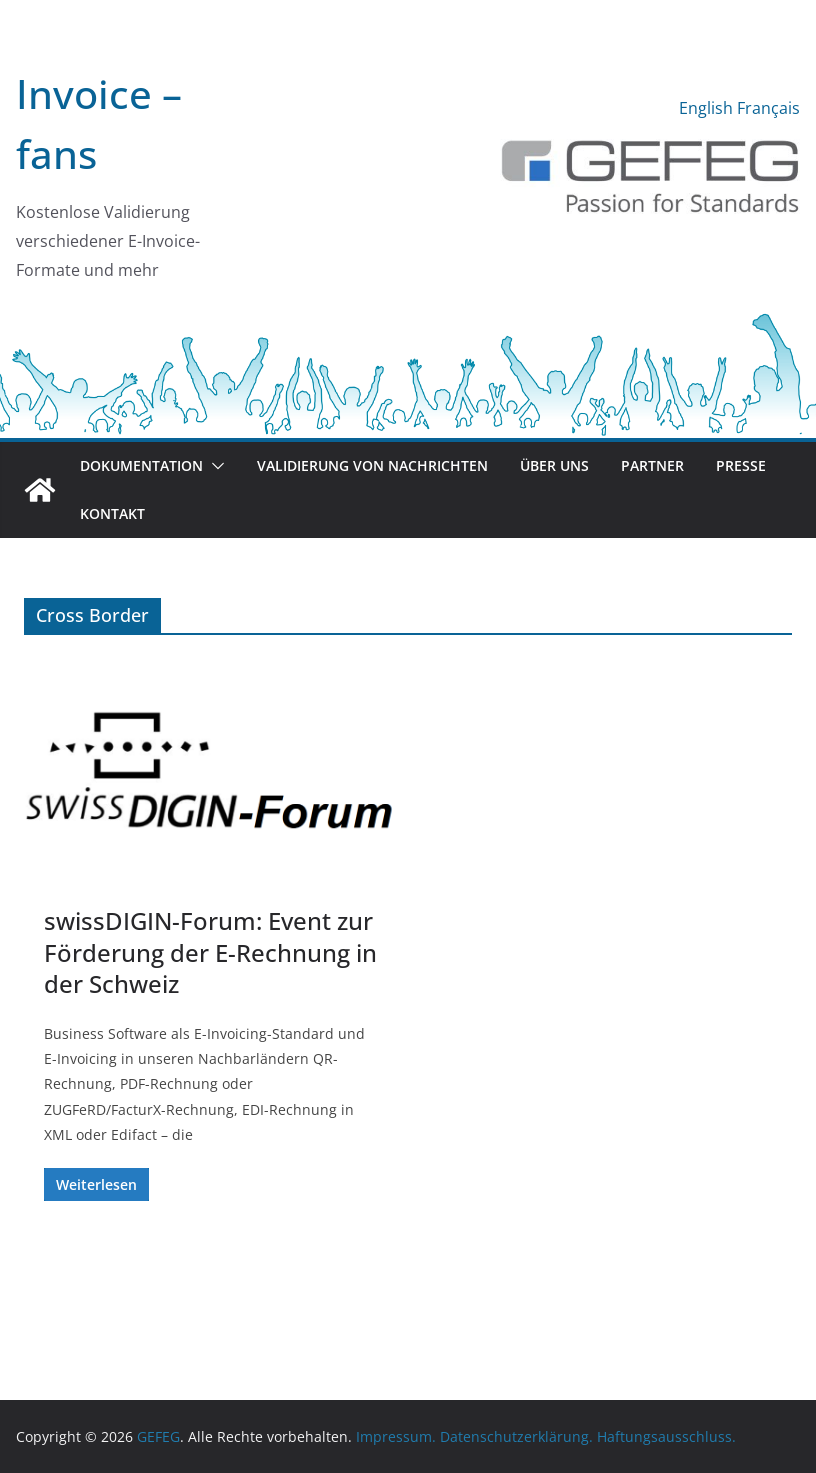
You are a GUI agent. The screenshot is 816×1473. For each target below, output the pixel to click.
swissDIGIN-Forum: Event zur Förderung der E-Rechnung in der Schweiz (210, 951)
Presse (741, 465)
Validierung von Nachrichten (372, 465)
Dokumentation (141, 465)
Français (768, 108)
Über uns (554, 465)
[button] (214, 466)
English (706, 108)
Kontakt (112, 513)
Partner (652, 465)
